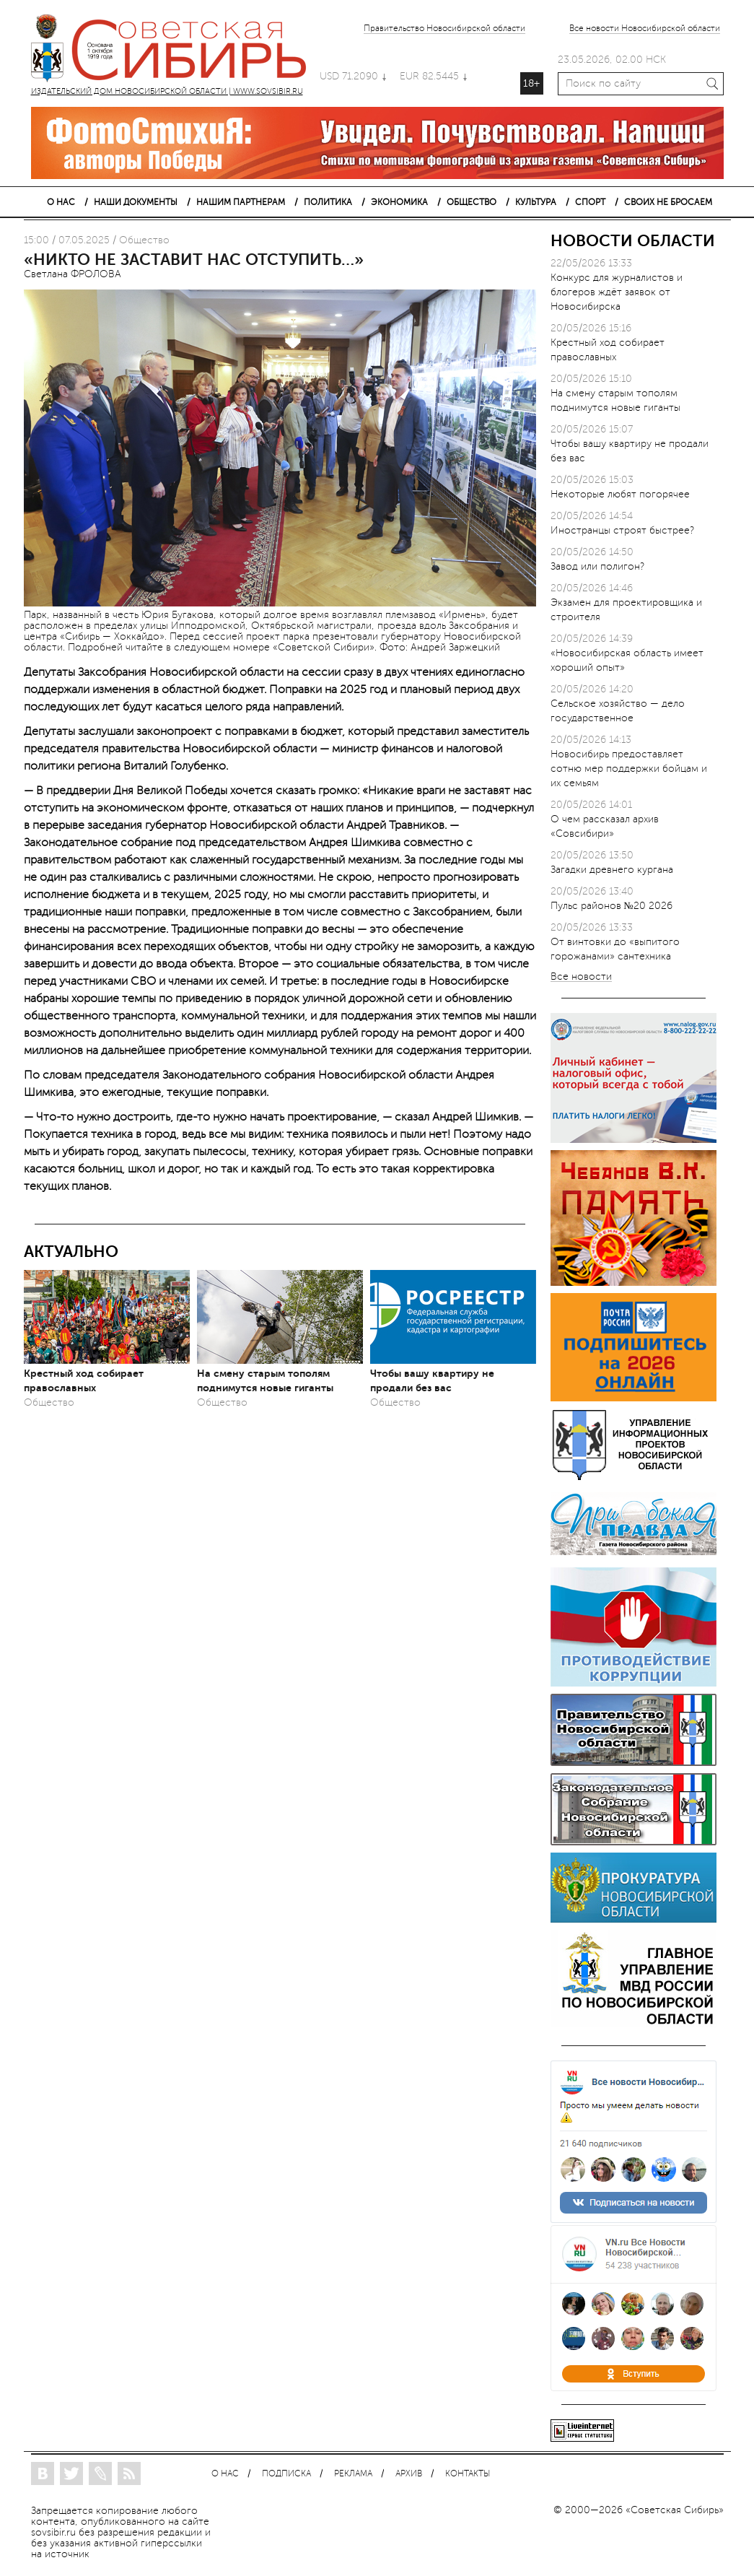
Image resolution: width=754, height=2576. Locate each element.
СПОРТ (590, 202)
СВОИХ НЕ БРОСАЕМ (668, 202)
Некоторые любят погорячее (620, 494)
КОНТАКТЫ (467, 2474)
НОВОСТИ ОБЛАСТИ (633, 241)
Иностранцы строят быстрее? (622, 530)
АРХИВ (408, 2474)
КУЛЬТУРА (535, 202)
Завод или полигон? (597, 566)
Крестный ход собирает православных (84, 1380)
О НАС (61, 202)
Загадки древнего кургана (612, 869)
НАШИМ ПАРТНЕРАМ (240, 202)
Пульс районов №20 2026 (611, 905)
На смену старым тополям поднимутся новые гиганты (265, 1380)
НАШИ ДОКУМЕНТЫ (135, 202)
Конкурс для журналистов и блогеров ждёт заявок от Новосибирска (617, 292)
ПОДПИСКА (286, 2474)
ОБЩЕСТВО (471, 202)
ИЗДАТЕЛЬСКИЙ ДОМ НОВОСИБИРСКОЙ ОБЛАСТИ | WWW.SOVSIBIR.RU (175, 50)
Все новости (581, 977)
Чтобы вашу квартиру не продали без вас (432, 1380)
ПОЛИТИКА (328, 202)
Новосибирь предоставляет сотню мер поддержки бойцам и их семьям (629, 768)
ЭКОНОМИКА (399, 202)
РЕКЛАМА (353, 2474)
